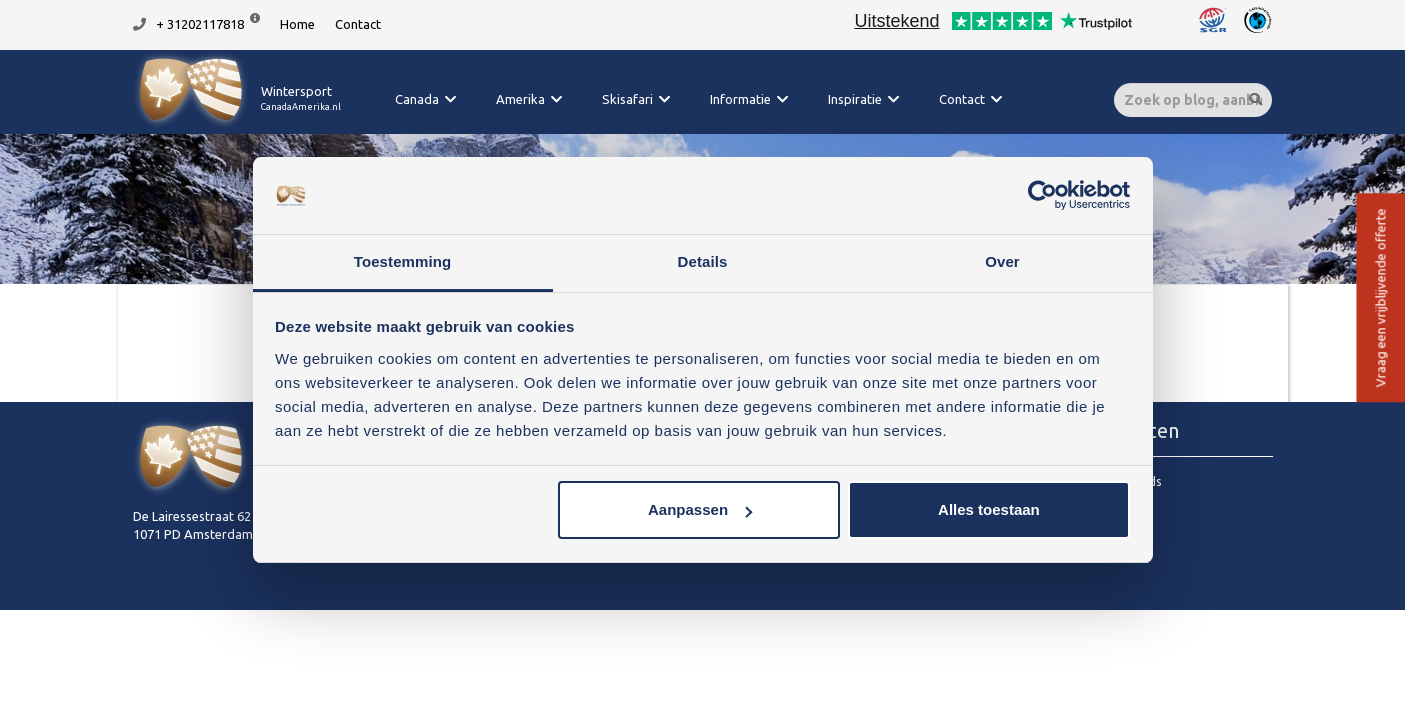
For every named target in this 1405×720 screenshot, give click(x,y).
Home (297, 24)
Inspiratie (855, 99)
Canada (417, 99)
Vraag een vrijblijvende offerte (1380, 298)
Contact (358, 24)
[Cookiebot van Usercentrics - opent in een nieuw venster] (1042, 196)
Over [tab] (1002, 261)
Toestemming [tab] (403, 261)
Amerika (520, 99)
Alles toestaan (989, 509)
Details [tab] (703, 261)
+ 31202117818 (200, 24)
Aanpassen (700, 509)
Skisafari (627, 99)
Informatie (740, 99)
